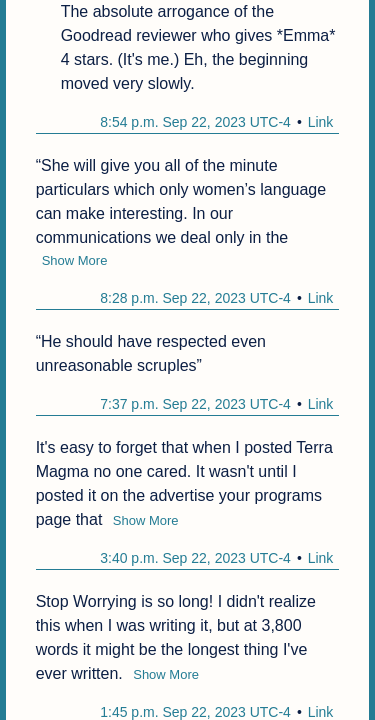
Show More (75, 260)
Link (321, 122)
